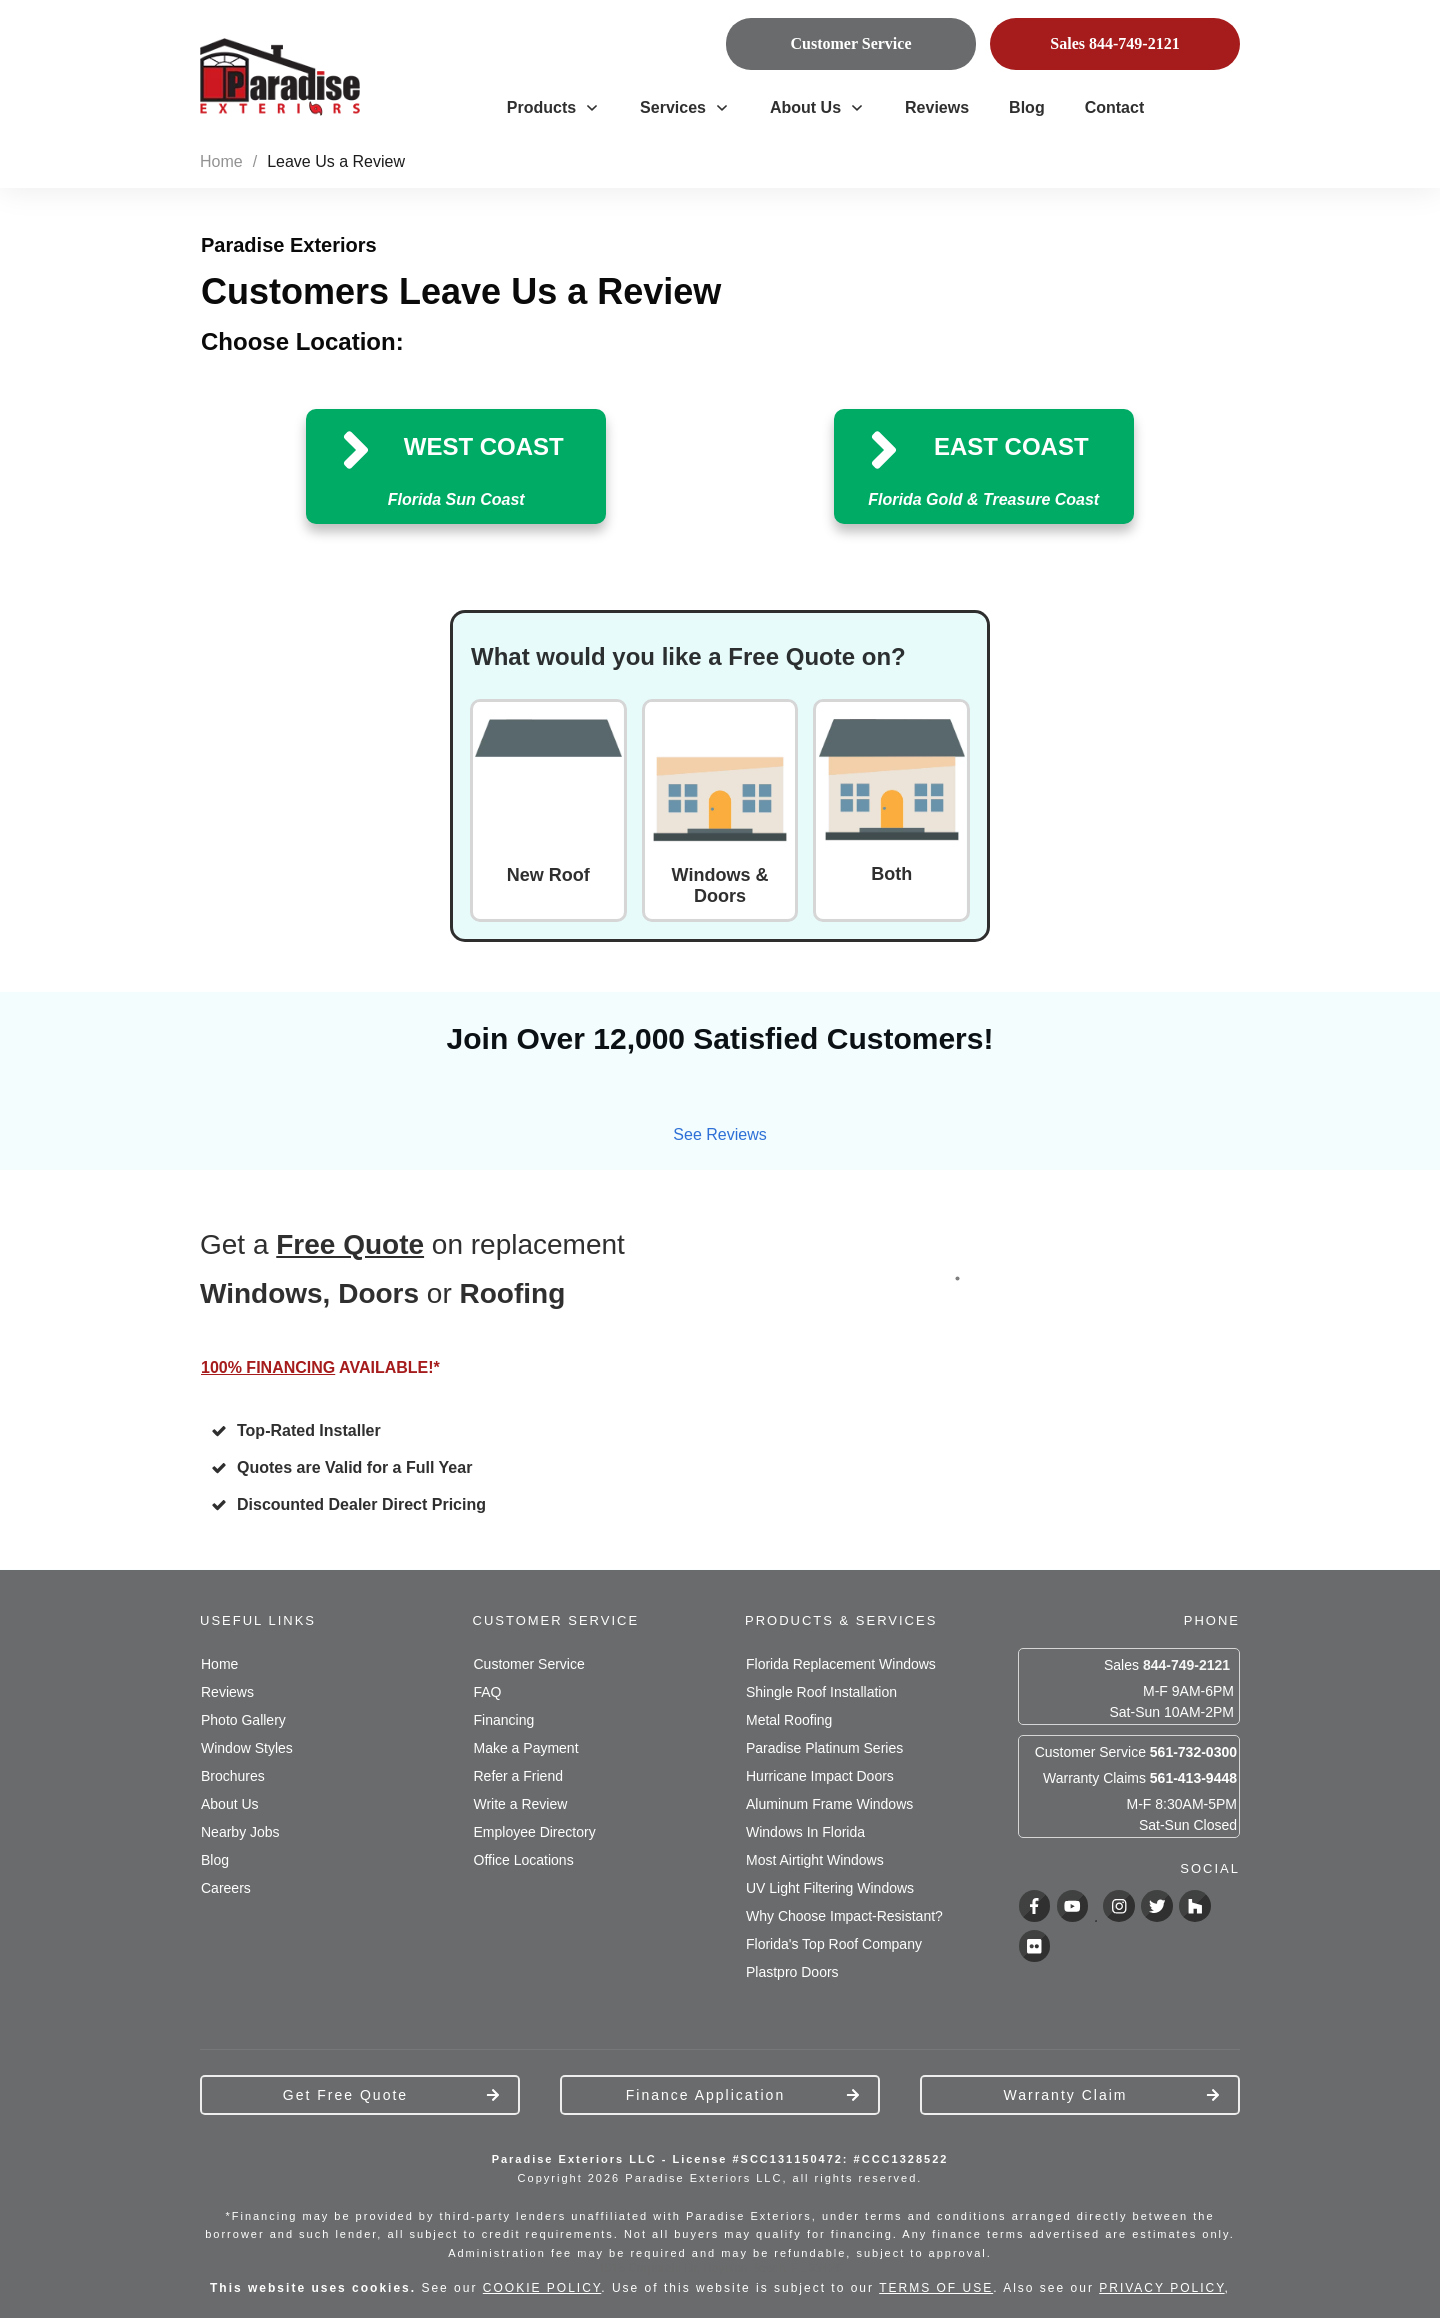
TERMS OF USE (936, 2288)
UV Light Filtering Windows (830, 1888)
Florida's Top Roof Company (834, 1944)
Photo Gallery (243, 1720)
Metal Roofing (789, 1720)
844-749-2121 (1186, 1665)
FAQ (488, 1692)
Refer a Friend (518, 1776)
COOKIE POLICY (542, 2288)
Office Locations (524, 1860)
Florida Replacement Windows (841, 1664)
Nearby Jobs (240, 1832)
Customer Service (529, 1664)
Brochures (233, 1776)
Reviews (227, 1692)
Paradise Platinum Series (824, 1748)
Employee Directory (535, 1832)
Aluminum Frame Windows (829, 1804)
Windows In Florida (805, 1832)
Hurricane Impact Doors (820, 1776)
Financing (504, 1720)
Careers (226, 1888)
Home (219, 1664)
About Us (230, 1804)
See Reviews (719, 1134)
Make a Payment (526, 1748)
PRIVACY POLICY (1161, 2288)
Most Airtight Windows (815, 1860)
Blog (215, 1860)
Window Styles (247, 1748)
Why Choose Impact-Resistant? (844, 1916)
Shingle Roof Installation (821, 1692)
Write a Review (521, 1804)
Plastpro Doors (792, 1972)
